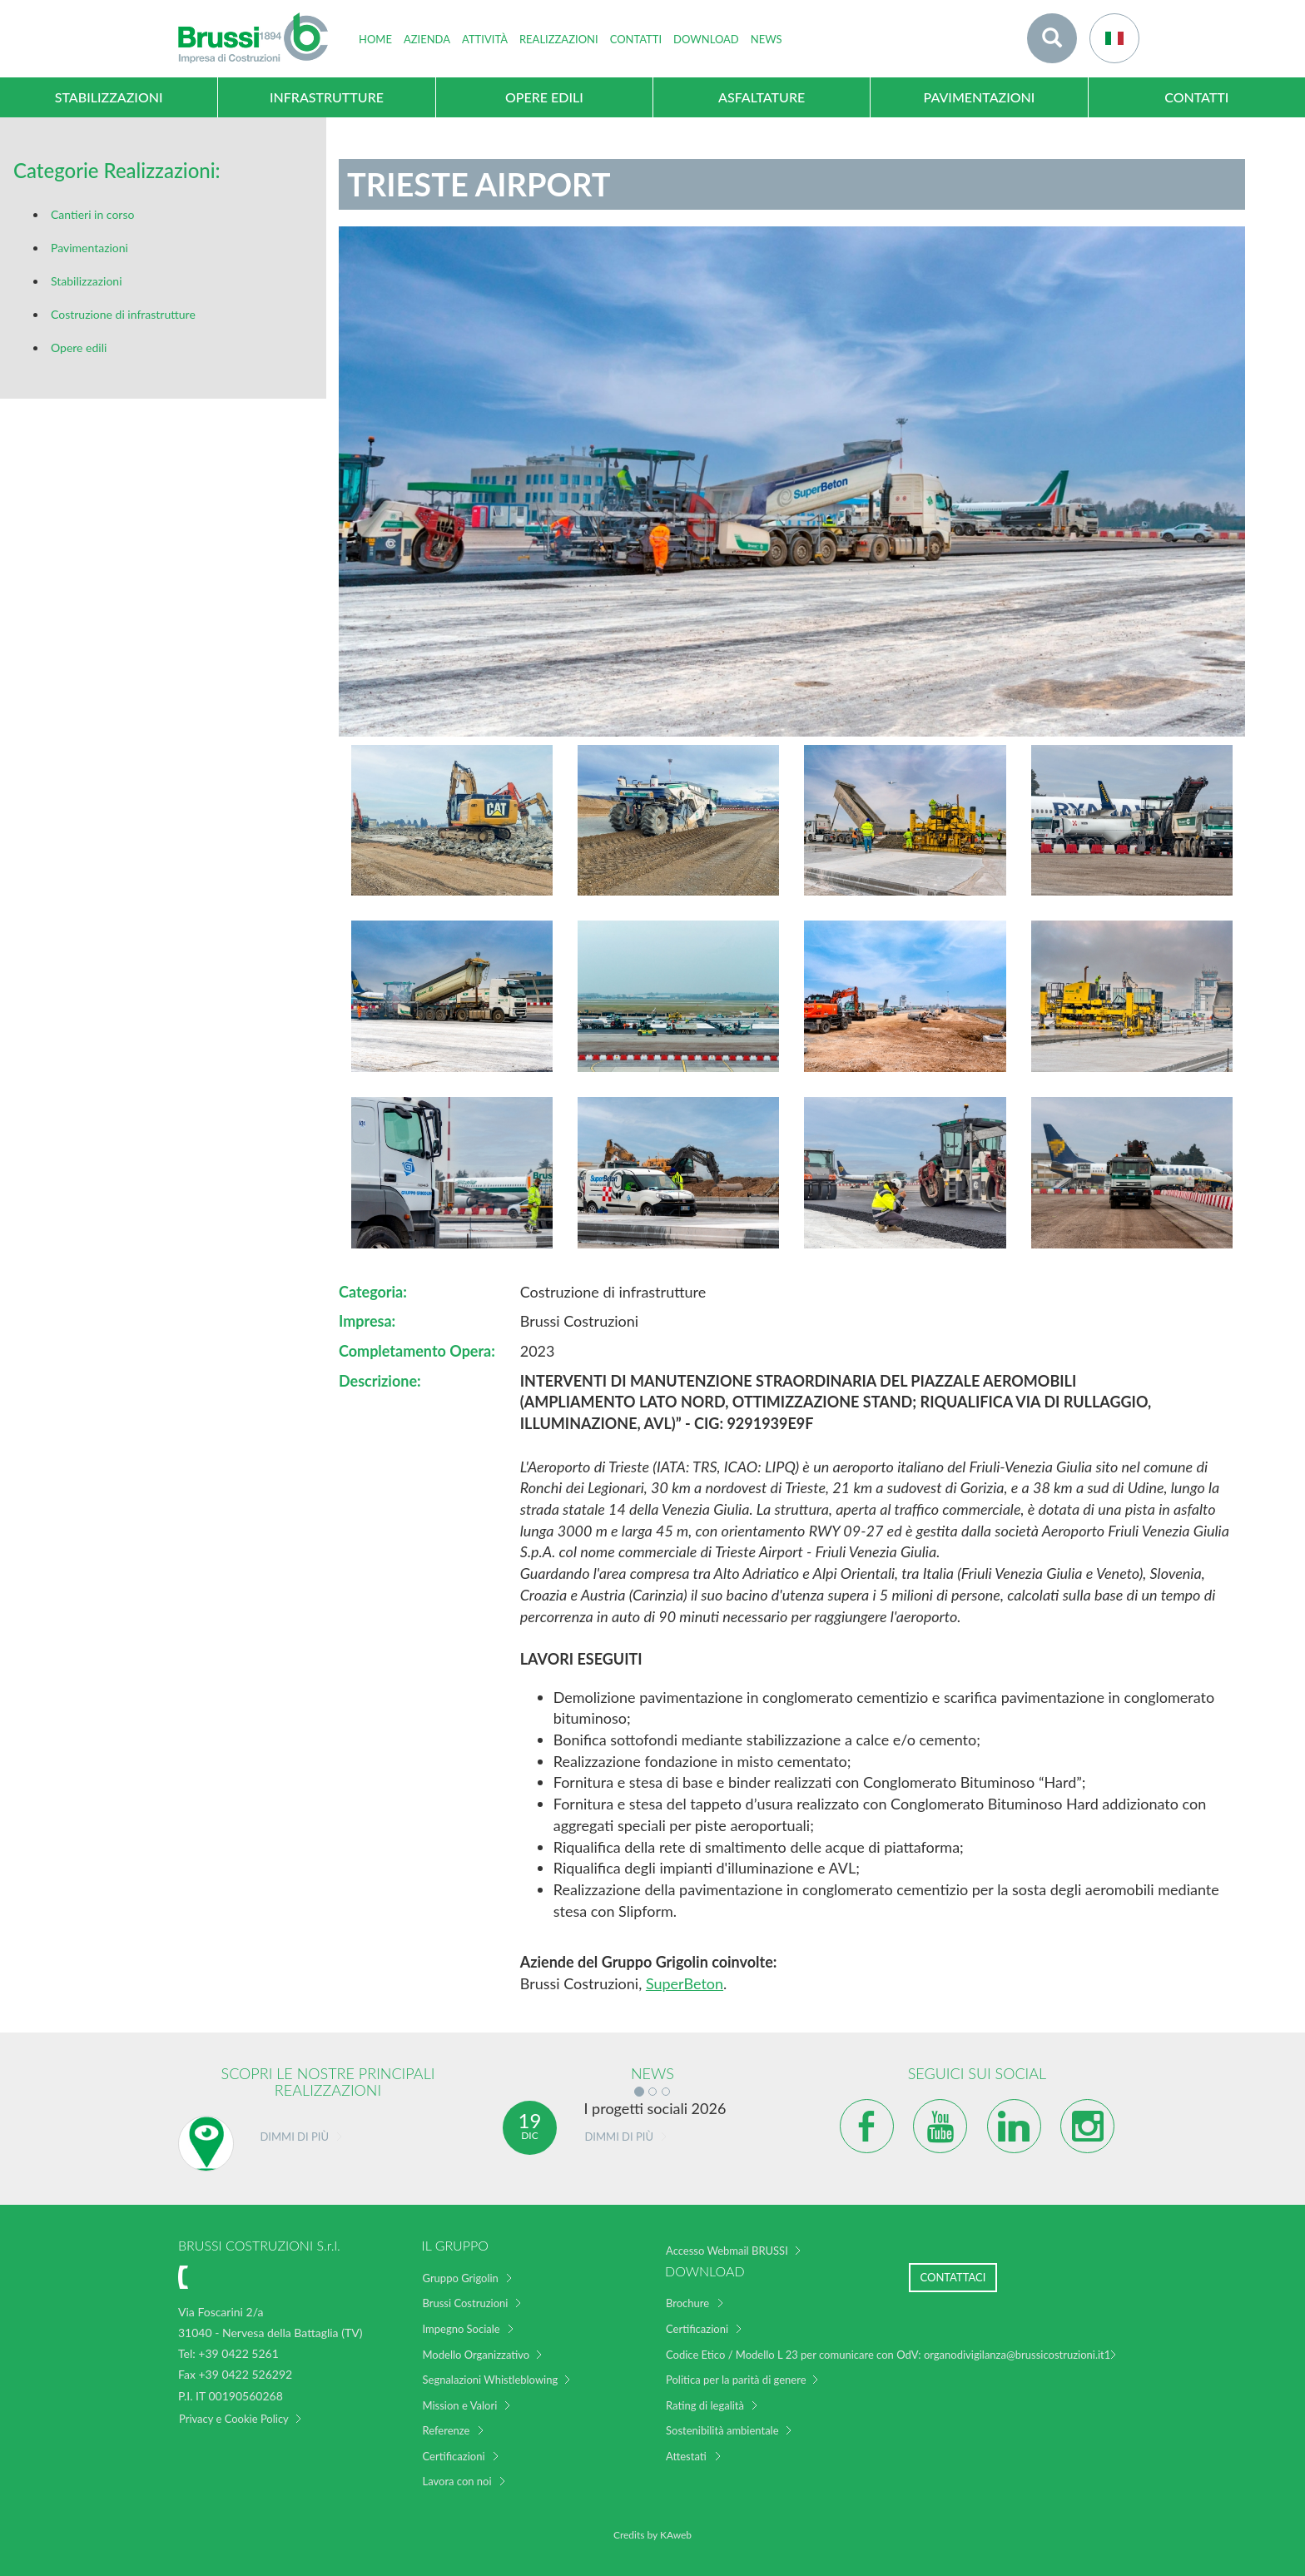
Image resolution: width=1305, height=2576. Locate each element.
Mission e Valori (460, 2405)
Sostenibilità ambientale (722, 2430)
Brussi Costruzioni (466, 2303)
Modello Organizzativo (476, 2354)
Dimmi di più (294, 2136)
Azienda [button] (427, 39)
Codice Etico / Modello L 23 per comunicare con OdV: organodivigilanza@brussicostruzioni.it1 (888, 2354)
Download (706, 39)
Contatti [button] (636, 39)
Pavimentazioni (89, 248)
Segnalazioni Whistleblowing (490, 2379)
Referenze (446, 2430)
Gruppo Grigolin (461, 2278)
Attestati (686, 2456)
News (766, 39)
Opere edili (79, 347)
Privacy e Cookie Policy (234, 2418)
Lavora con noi (457, 2481)
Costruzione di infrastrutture (123, 314)
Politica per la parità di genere (736, 2379)
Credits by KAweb (652, 2535)
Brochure (687, 2303)
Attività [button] (485, 39)
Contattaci (953, 2277)
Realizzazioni (558, 39)
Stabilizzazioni (86, 281)
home (375, 39)
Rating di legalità (705, 2405)
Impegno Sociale (461, 2328)
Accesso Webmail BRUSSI (727, 2250)
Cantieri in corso (92, 214)
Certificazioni (454, 2456)
